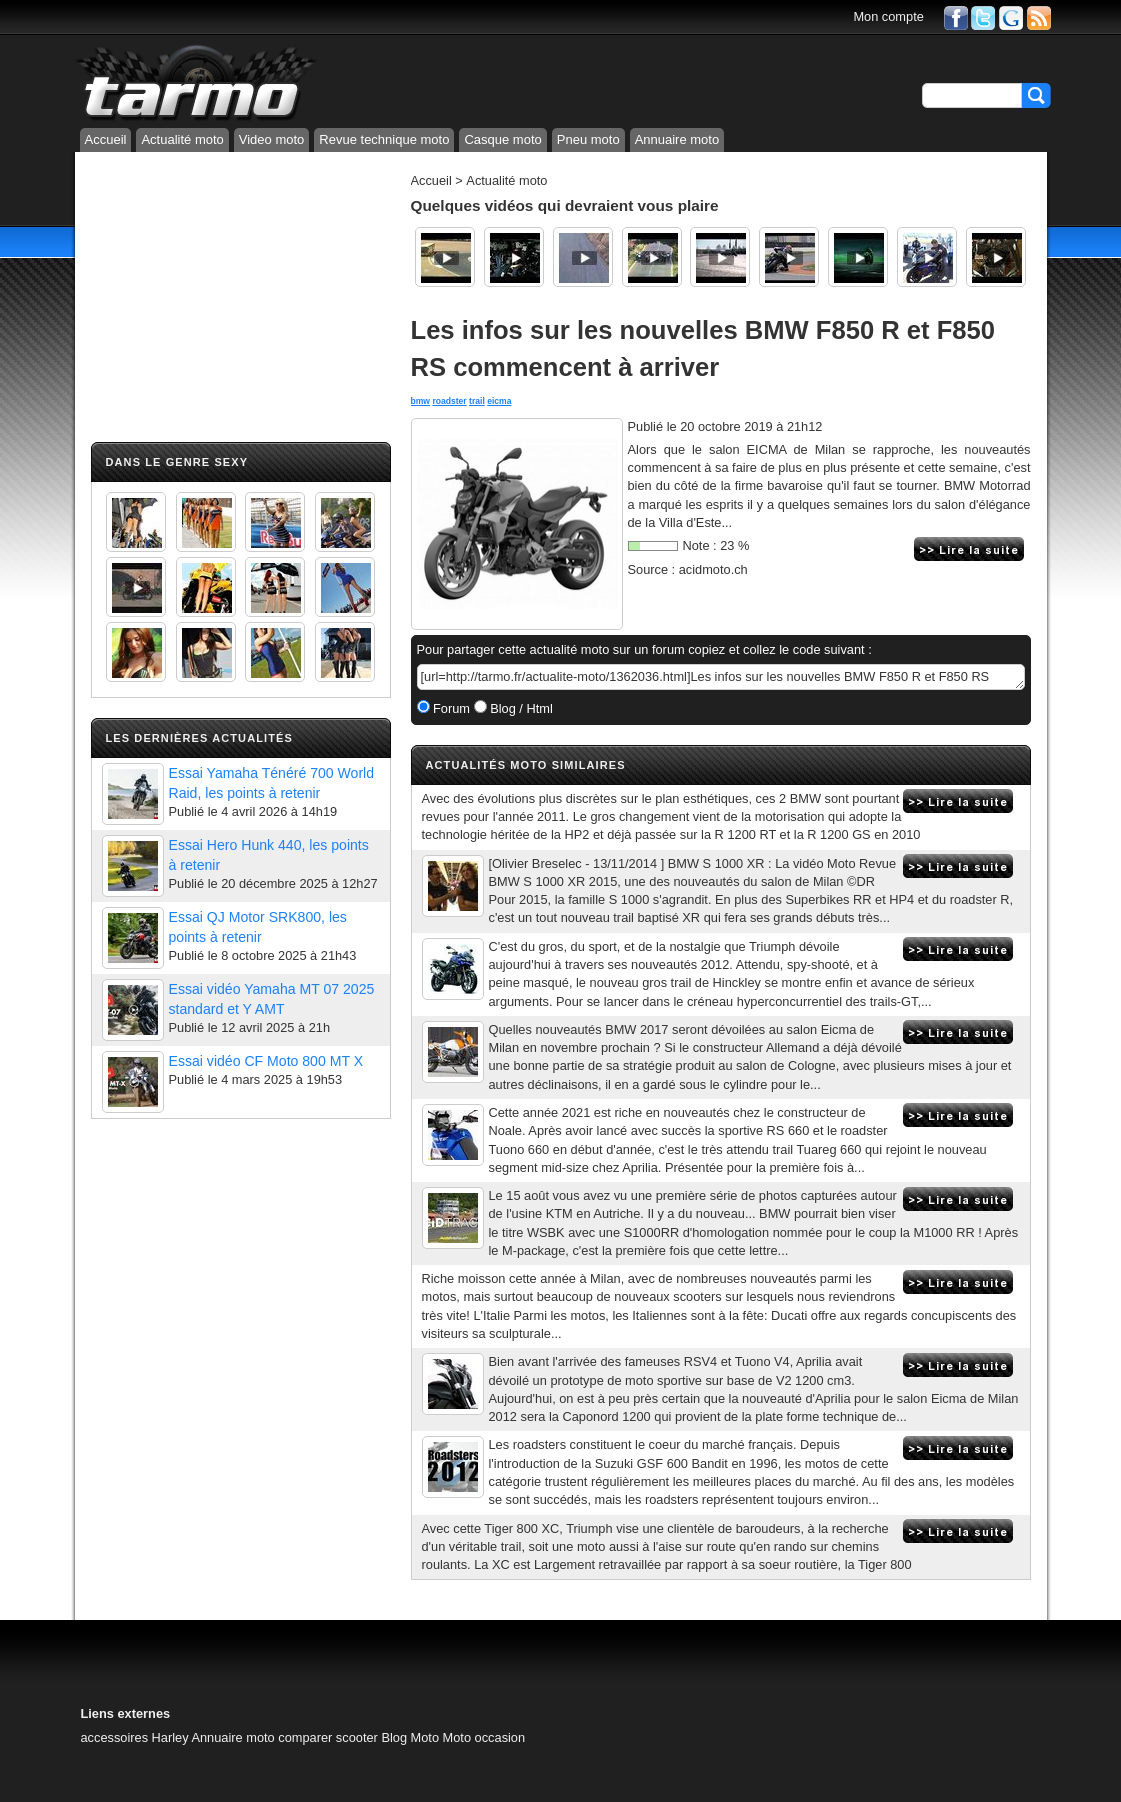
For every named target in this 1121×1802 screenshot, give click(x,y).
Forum (450, 708)
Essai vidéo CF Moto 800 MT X (266, 1061)
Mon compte (888, 16)
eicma (499, 401)
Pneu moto (588, 139)
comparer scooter (328, 1737)
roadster (449, 401)
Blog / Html (520, 708)
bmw (421, 401)
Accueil (106, 139)
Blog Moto (410, 1737)
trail (477, 401)
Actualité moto (182, 139)
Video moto (272, 139)
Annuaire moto (677, 139)
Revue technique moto (384, 139)
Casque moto (502, 139)
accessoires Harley (135, 1737)
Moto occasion (484, 1737)
